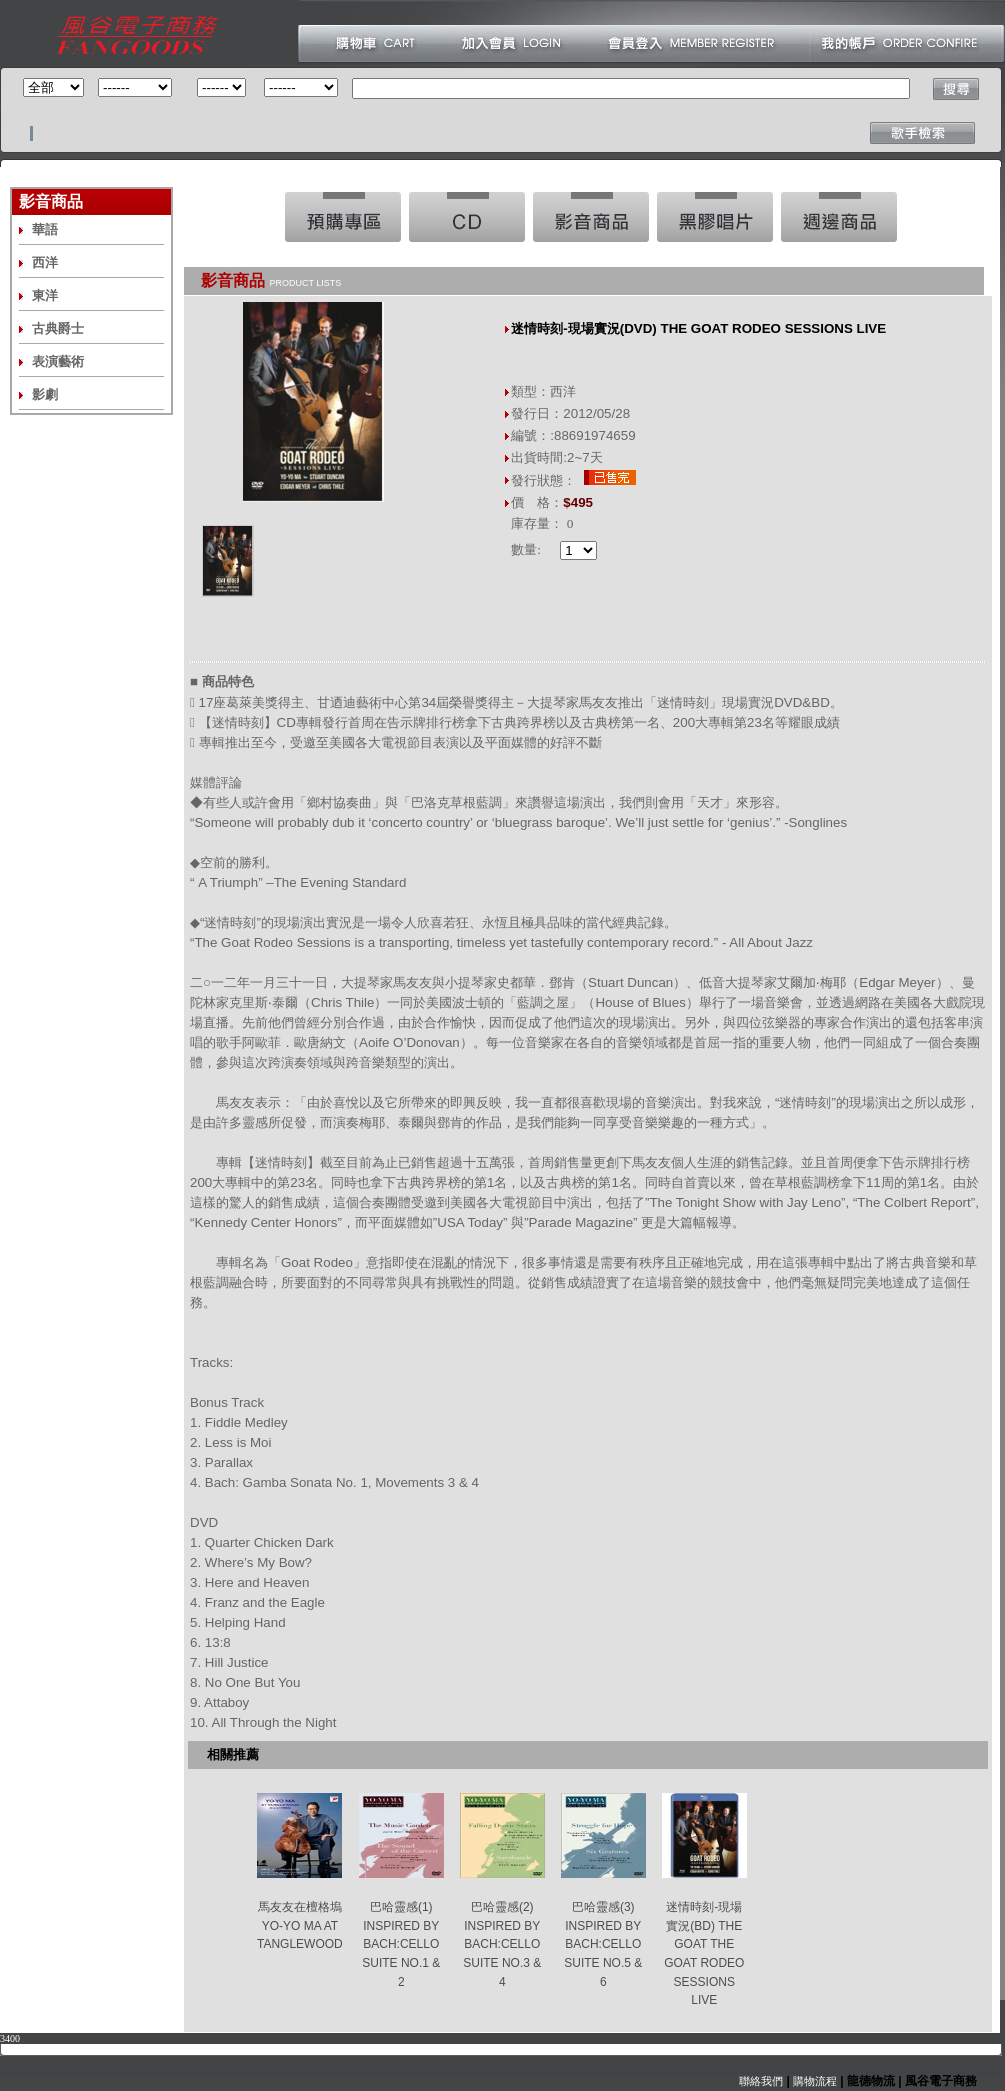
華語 (45, 229)
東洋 (45, 295)
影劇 (45, 394)
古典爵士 (58, 328)
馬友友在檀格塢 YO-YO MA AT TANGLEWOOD (300, 1925)
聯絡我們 (761, 2081)
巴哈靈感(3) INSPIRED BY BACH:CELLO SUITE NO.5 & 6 (603, 1944)
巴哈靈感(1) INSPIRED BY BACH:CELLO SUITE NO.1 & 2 (401, 1944)
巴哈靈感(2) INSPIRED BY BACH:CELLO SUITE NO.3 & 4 (502, 1944)
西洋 (45, 262)
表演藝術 (58, 361)
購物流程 (813, 2081)
